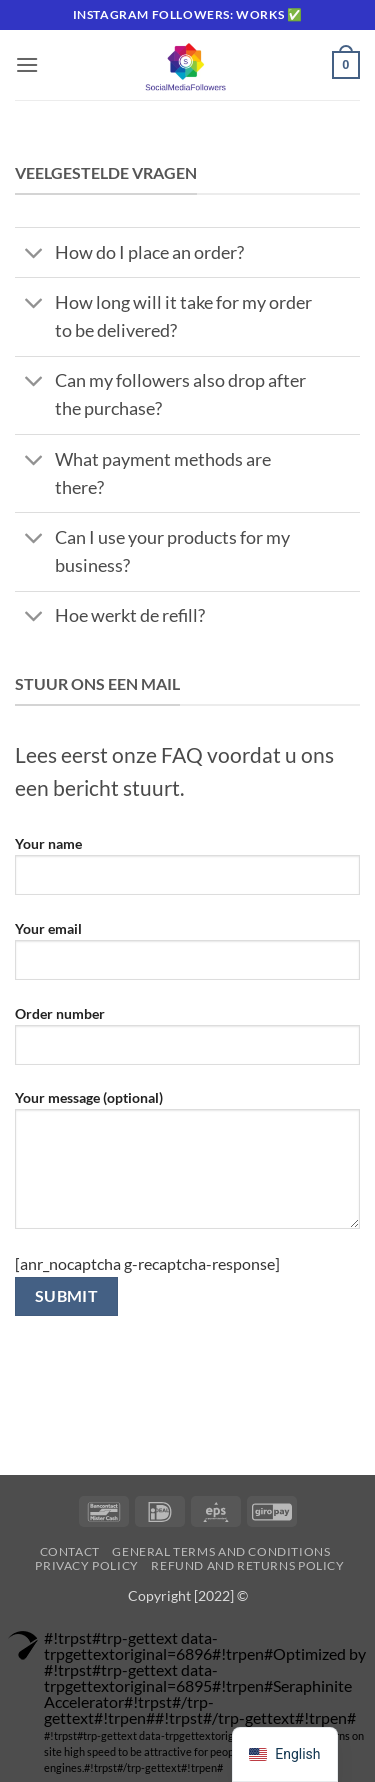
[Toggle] (34, 254)
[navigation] (284, 1754)
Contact (70, 1551)
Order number (187, 1043)
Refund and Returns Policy (247, 1565)
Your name (187, 873)
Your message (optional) (187, 1167)
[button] (27, 64)
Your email (187, 958)
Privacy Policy (87, 1565)
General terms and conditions (221, 1551)
